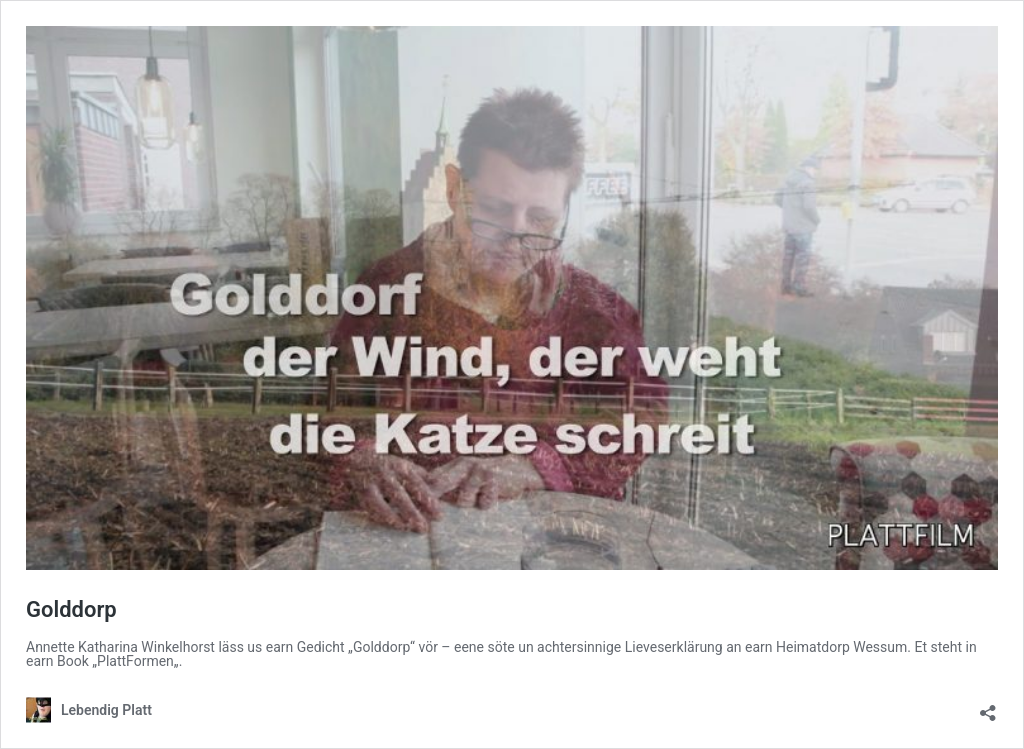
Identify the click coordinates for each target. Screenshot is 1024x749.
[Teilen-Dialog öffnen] (988, 706)
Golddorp (71, 609)
